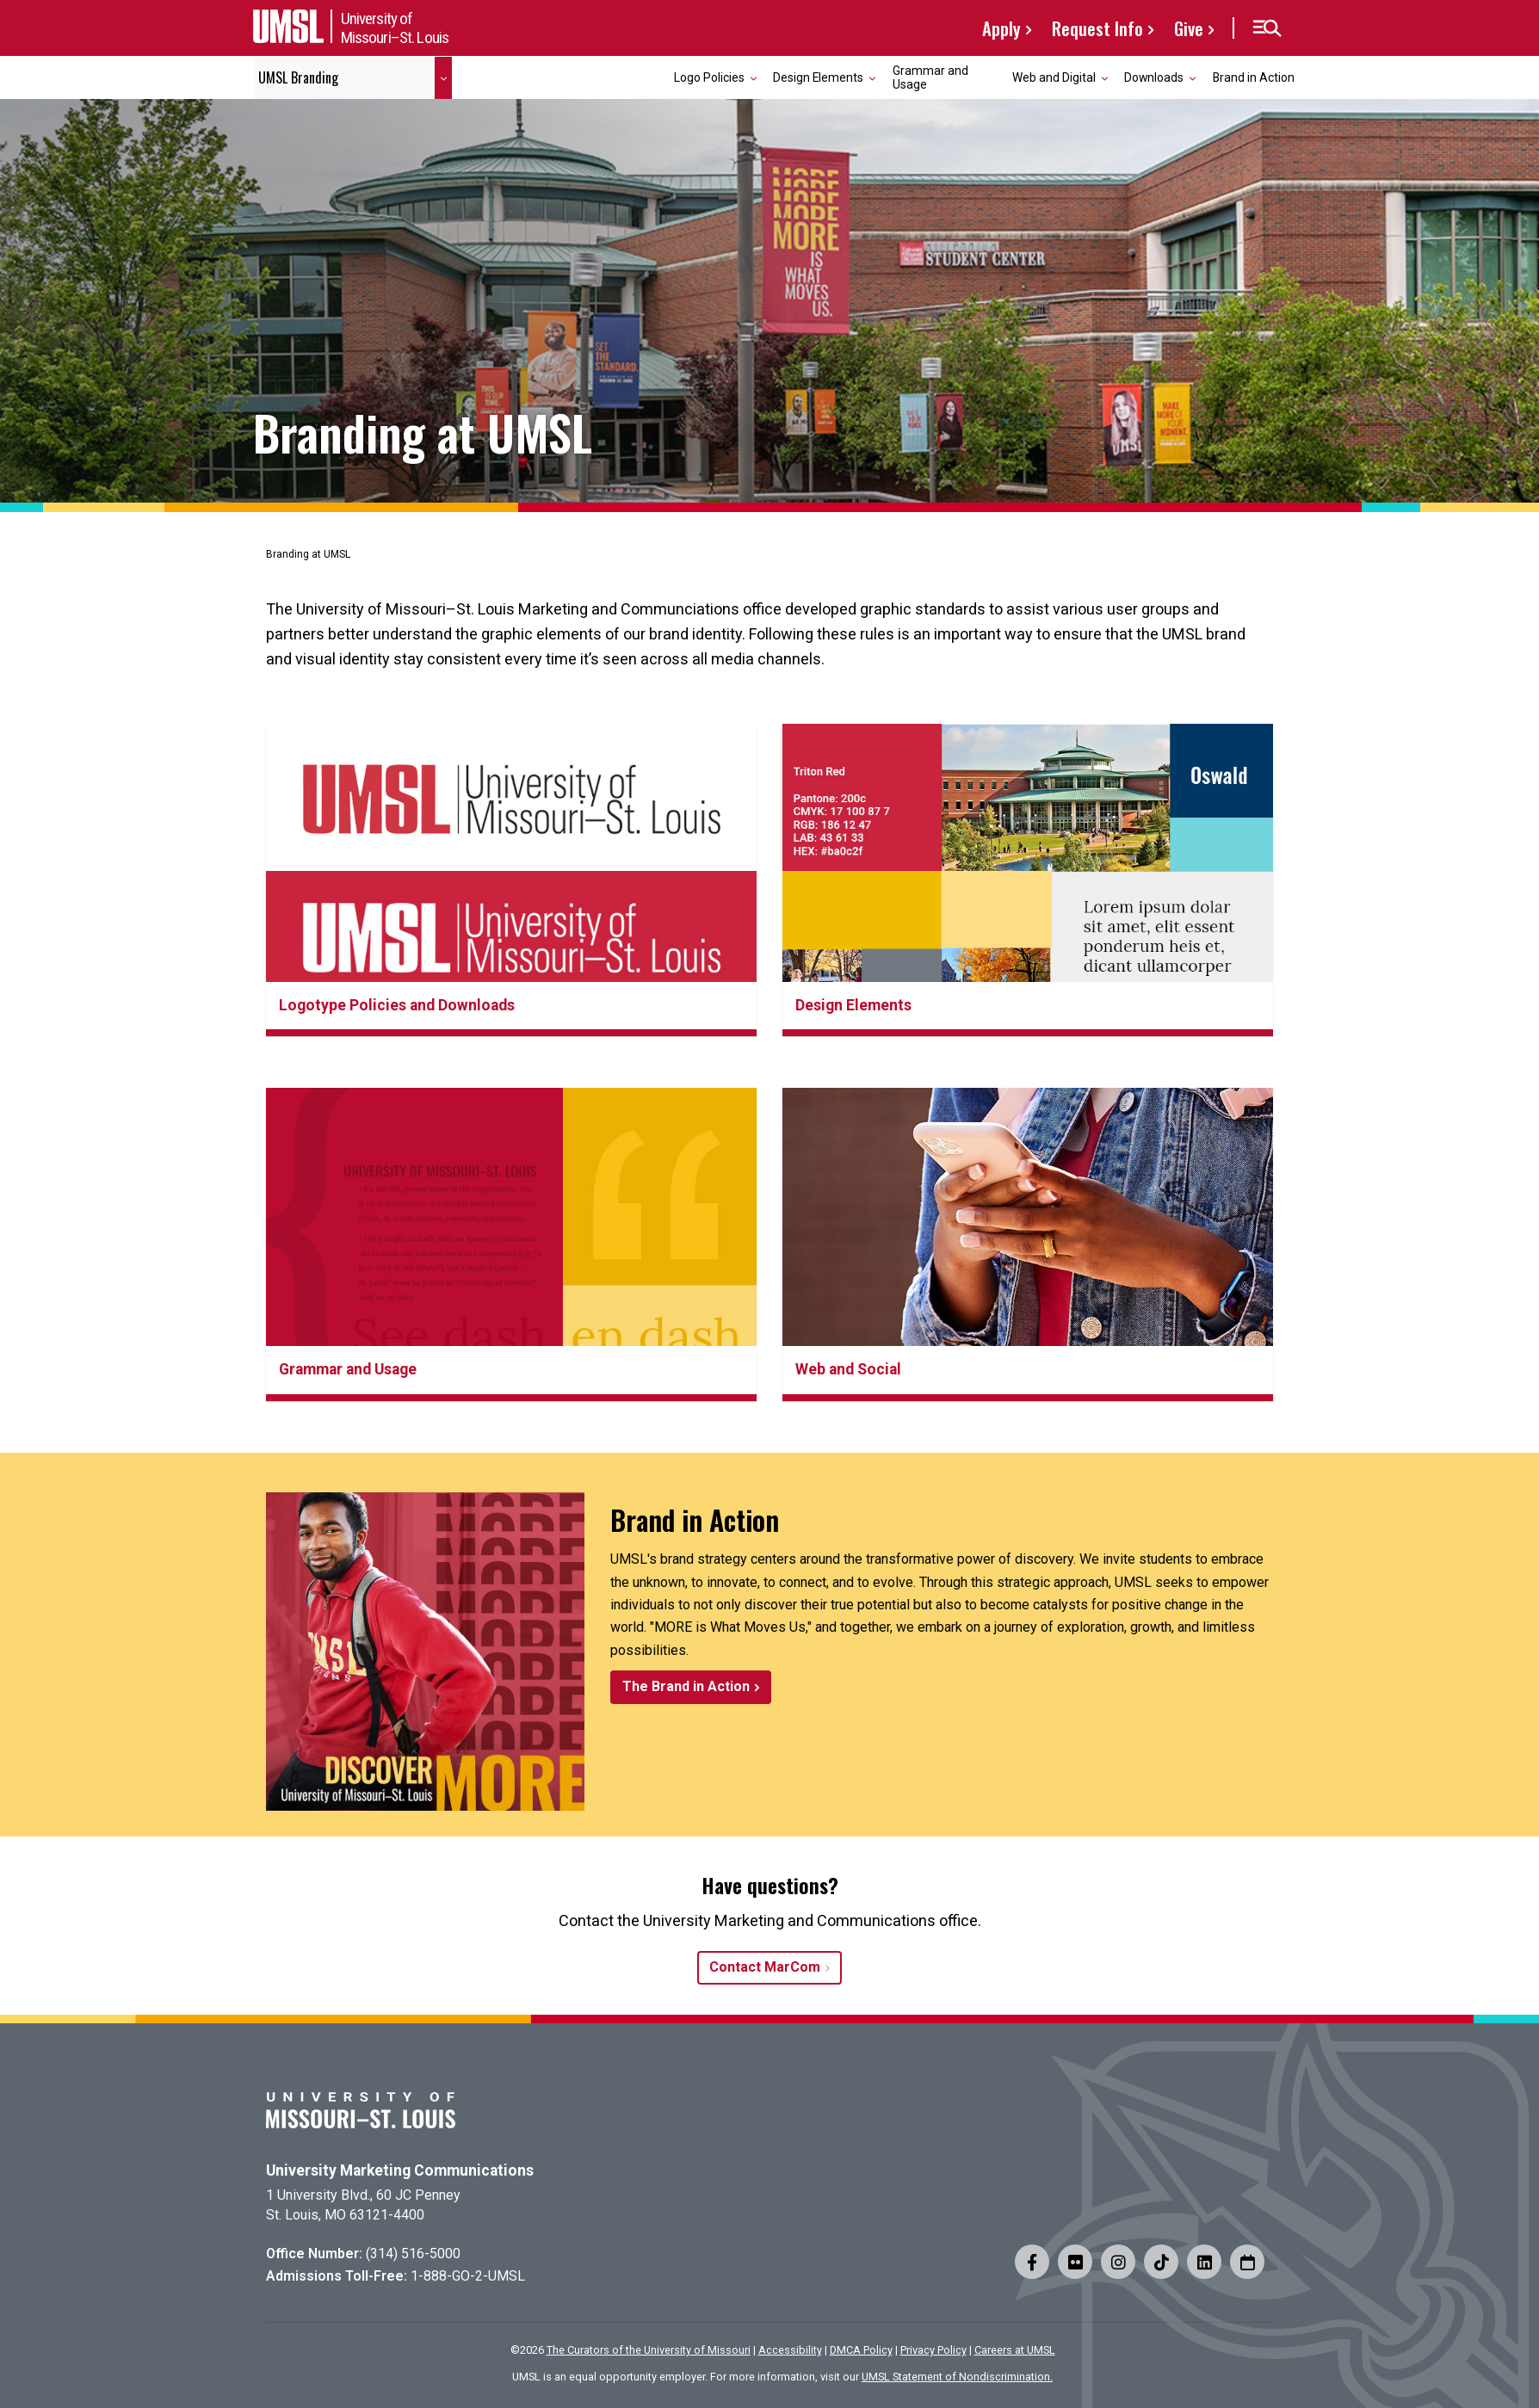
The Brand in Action (686, 1686)
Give (1188, 28)
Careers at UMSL (1014, 2349)
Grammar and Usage (930, 77)
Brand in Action (1254, 77)
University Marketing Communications (400, 2170)
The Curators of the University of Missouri (649, 2349)
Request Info (1097, 28)
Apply (1001, 28)
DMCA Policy (861, 2349)
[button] (1266, 28)
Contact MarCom (764, 1967)
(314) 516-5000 (413, 2253)
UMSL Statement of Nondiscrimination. (957, 2376)
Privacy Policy (933, 2349)
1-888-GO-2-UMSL (468, 2276)
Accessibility (790, 2349)
